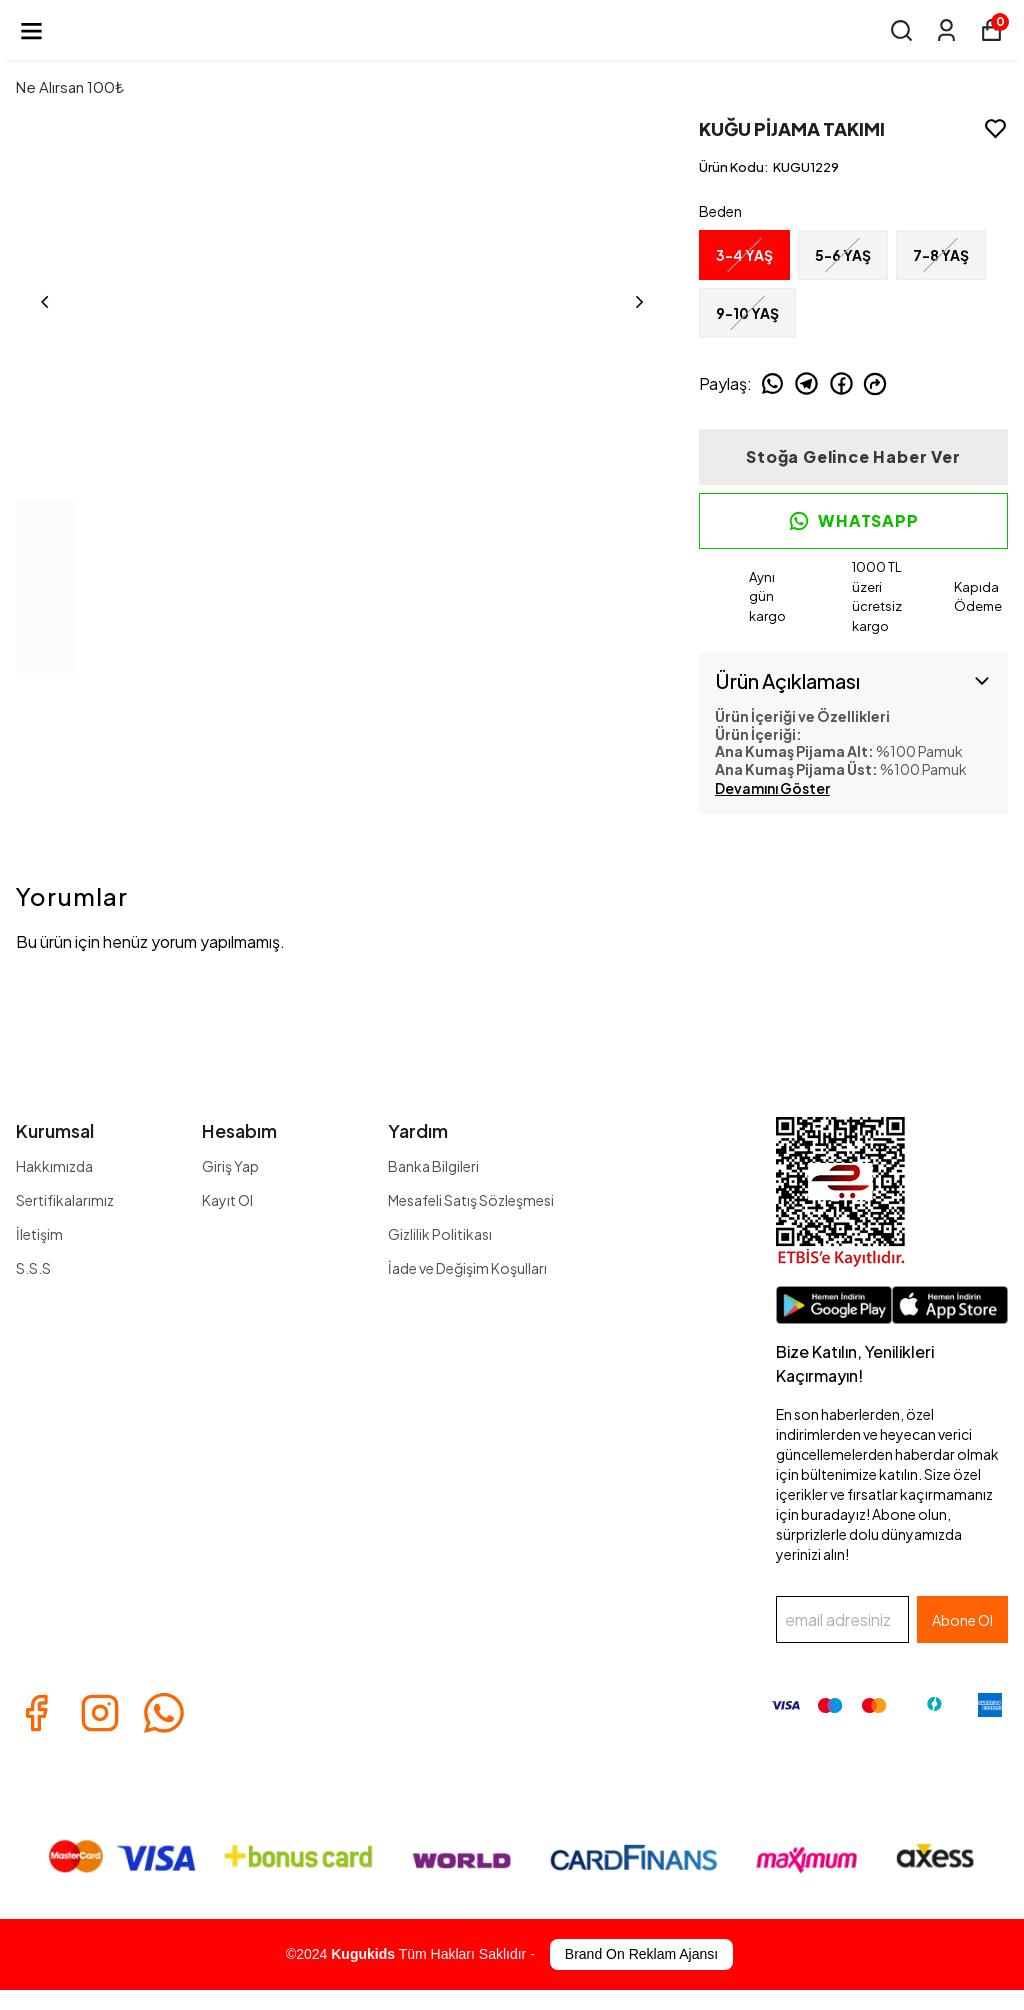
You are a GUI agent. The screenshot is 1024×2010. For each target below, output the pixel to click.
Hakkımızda (54, 1166)
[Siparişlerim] (946, 30)
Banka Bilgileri (433, 1166)
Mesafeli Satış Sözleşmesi (471, 1200)
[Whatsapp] (164, 1713)
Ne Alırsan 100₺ (70, 86)
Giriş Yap (230, 1166)
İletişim (39, 1234)
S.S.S (33, 1268)
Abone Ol (962, 1620)
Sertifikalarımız (65, 1200)
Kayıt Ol (227, 1200)
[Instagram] (100, 1713)
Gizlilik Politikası (440, 1234)
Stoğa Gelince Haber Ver (853, 456)
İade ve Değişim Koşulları (467, 1268)
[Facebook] (36, 1713)
